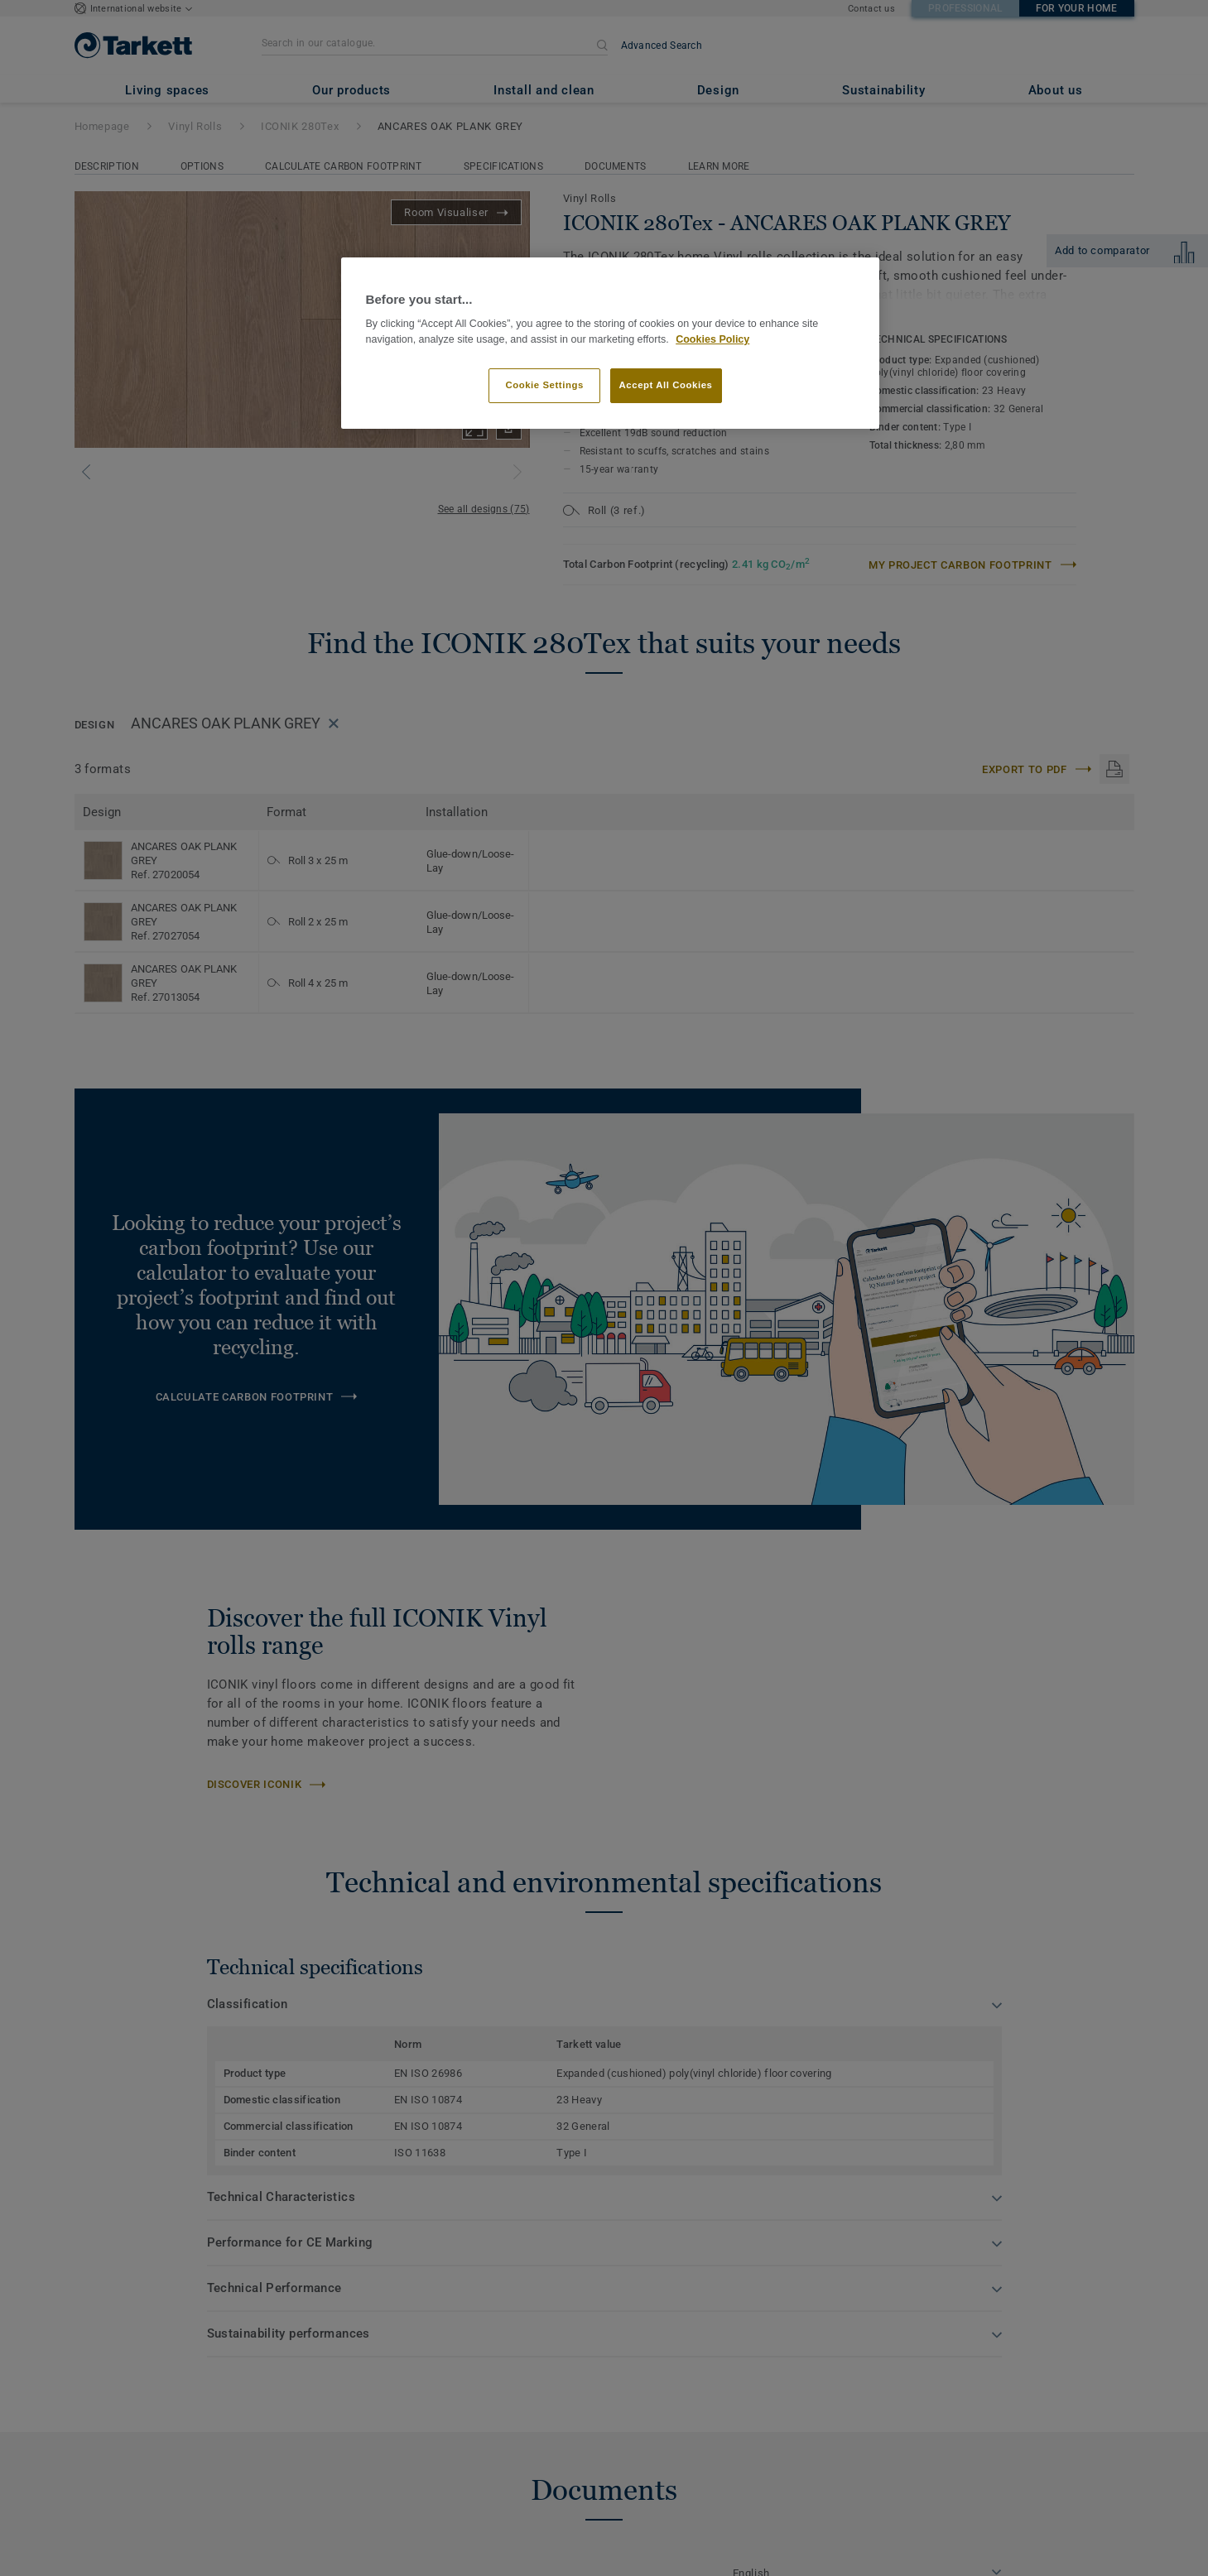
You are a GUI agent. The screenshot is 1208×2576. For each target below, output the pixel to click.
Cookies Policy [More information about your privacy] (712, 339)
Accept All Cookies (666, 385)
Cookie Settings (544, 385)
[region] (610, 343)
